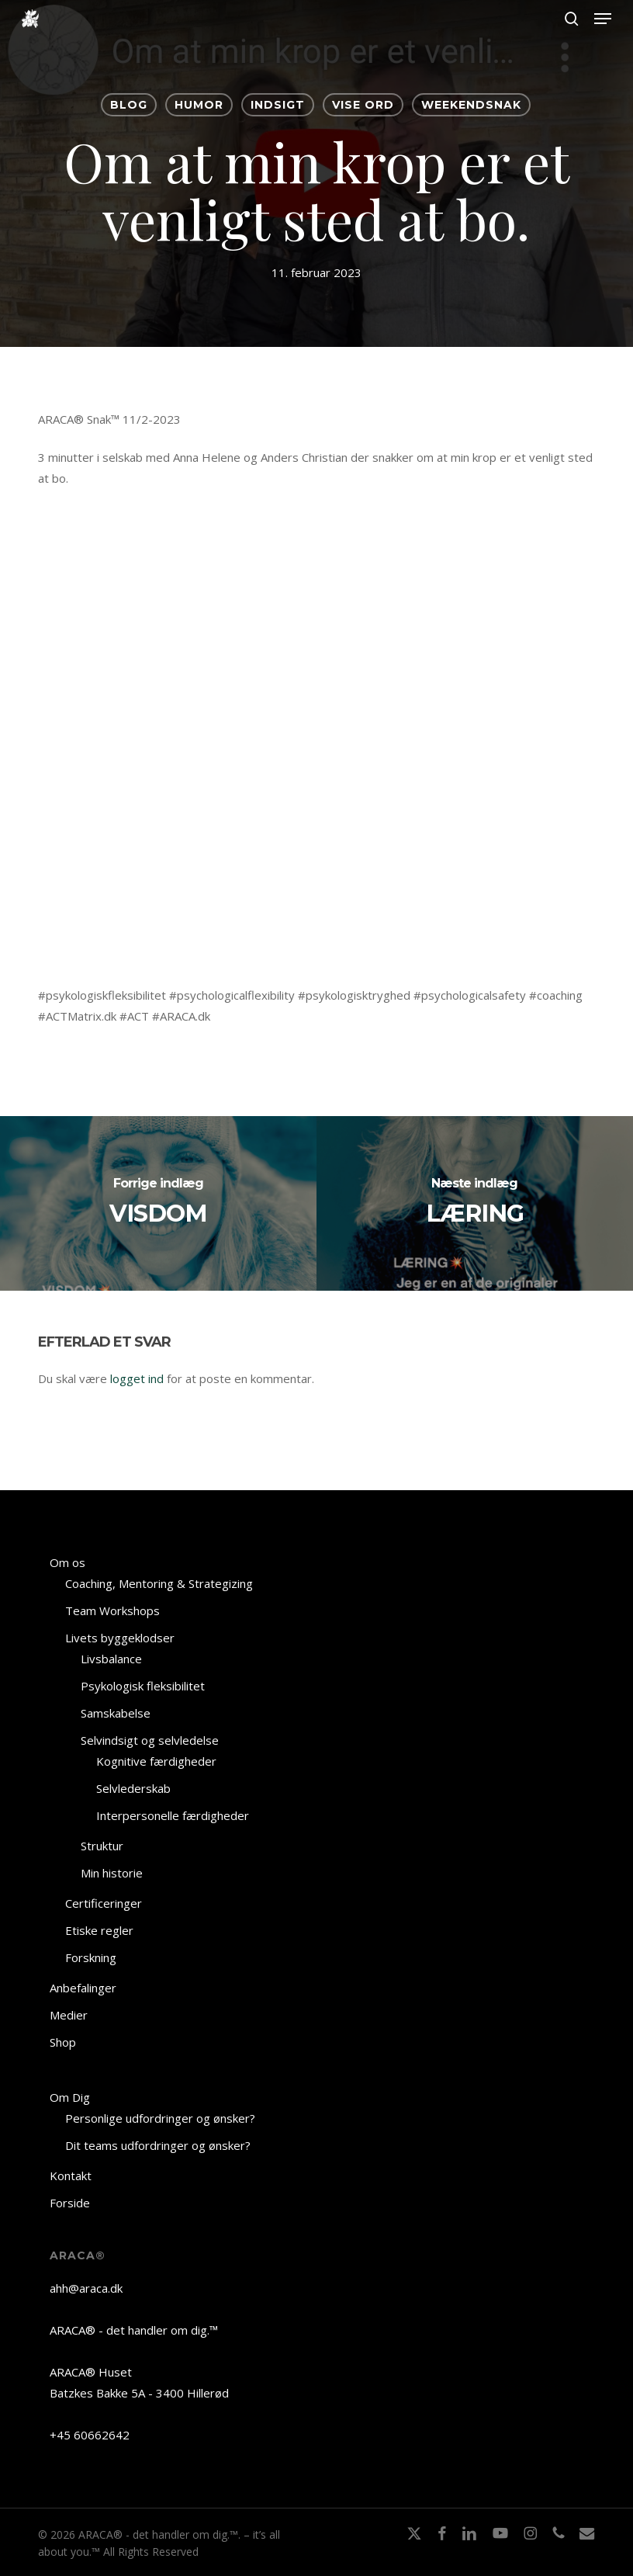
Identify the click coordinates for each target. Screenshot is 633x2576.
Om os (67, 1562)
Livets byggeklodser (120, 1637)
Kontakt (71, 2175)
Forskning (90, 1957)
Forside (70, 2202)
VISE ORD (363, 105)
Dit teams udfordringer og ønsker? (158, 2145)
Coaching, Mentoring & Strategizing (159, 1583)
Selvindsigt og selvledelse (150, 1740)
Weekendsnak (471, 105)
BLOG (128, 105)
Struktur (102, 1845)
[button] (602, 18)
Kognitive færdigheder (156, 1761)
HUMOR (199, 105)
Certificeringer (103, 1903)
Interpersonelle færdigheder (172, 1815)
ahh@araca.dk (86, 2288)
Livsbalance (111, 1658)
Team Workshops (112, 1610)
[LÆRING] (474, 1203)
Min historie (112, 1873)
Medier (69, 2015)
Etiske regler (99, 1930)
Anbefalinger (83, 1987)
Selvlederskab (133, 1788)
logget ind (137, 1378)
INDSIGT (278, 105)
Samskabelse (115, 1713)
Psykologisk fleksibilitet (143, 1686)
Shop (63, 2042)
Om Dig (70, 2097)
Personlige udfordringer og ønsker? (160, 2118)
